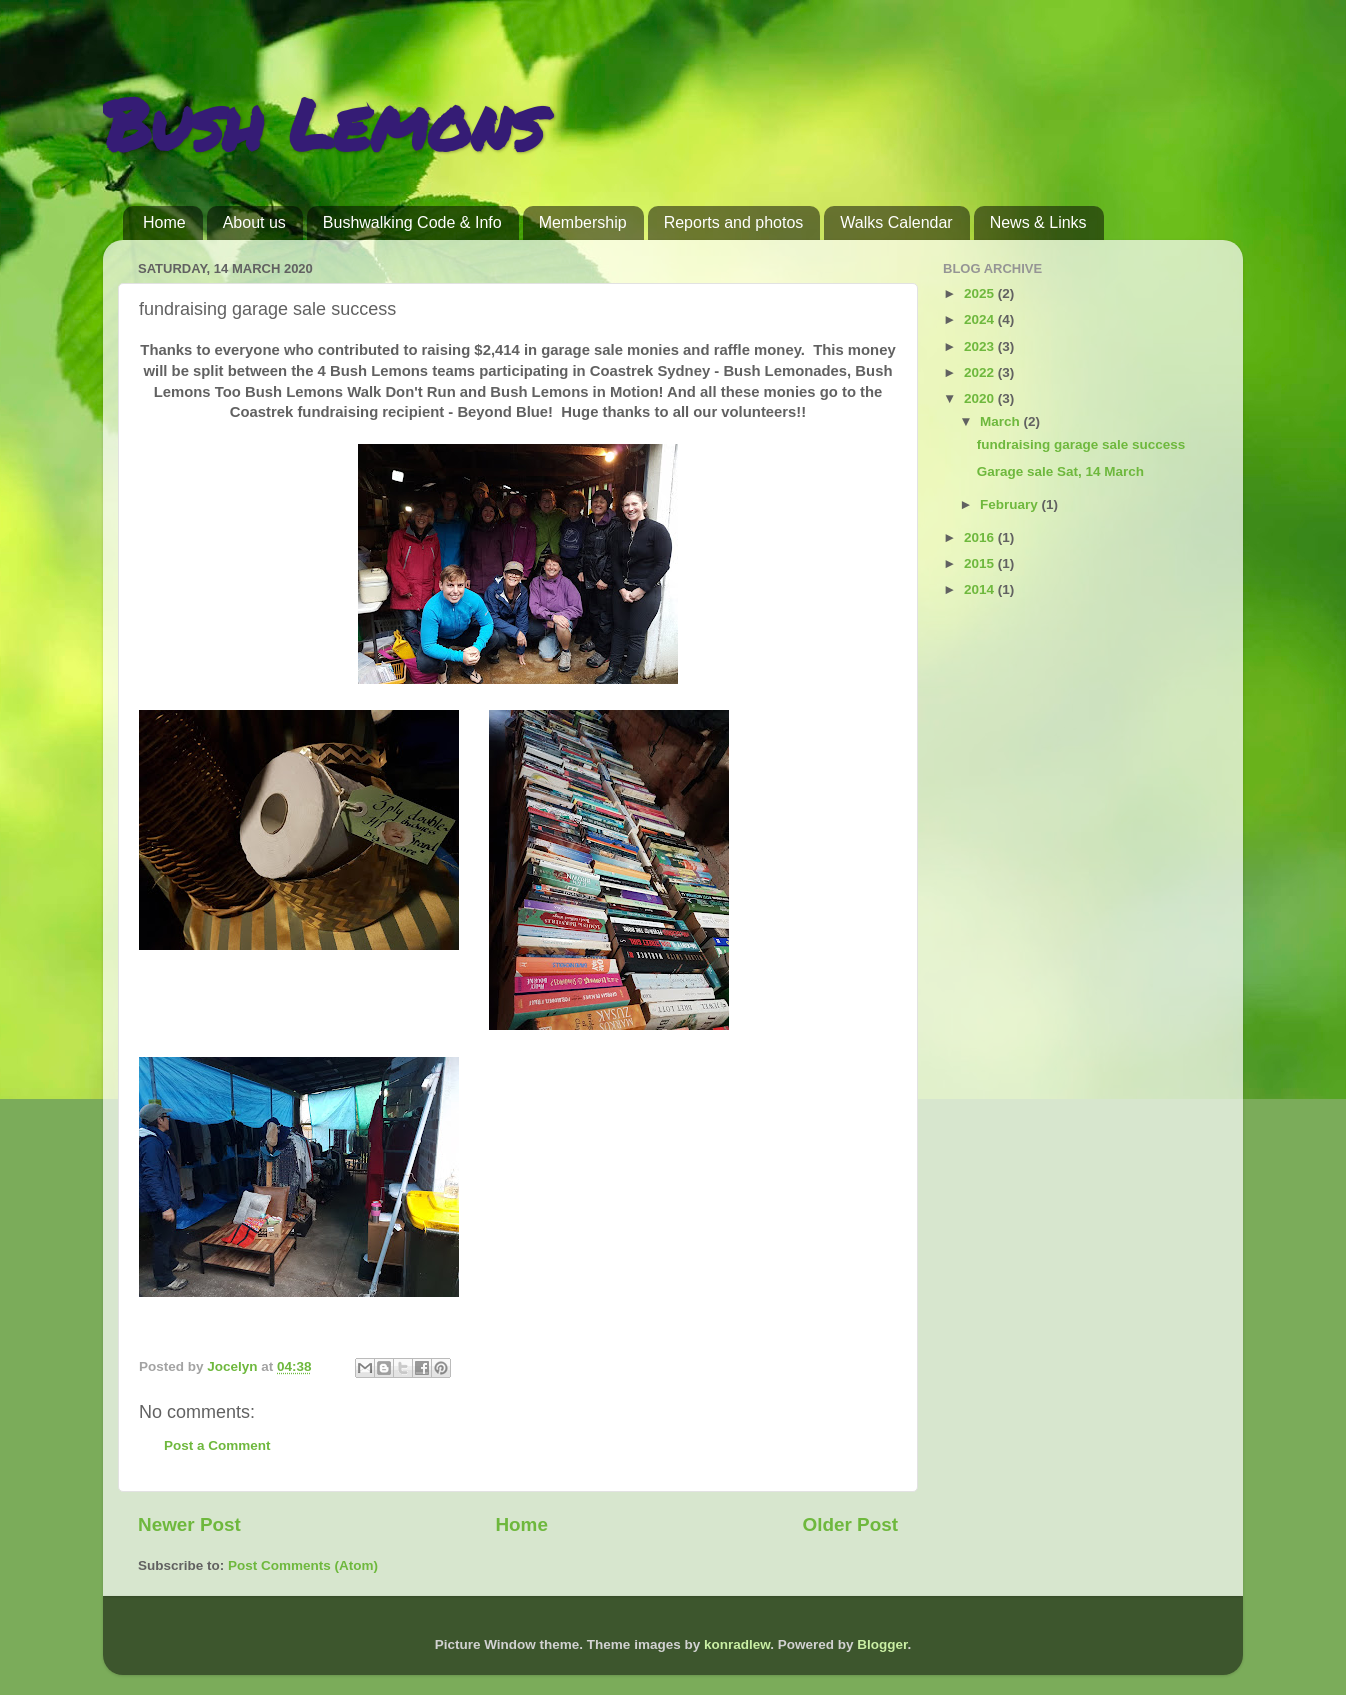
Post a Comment (217, 1445)
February (1011, 504)
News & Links (1038, 222)
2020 (981, 398)
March (1002, 421)
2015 (981, 563)
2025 (981, 293)
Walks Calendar (896, 222)
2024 (981, 319)
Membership (583, 222)
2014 (981, 589)
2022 (981, 372)
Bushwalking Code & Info (412, 222)
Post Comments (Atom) (303, 1565)
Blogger (882, 1644)
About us (254, 222)
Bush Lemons (323, 123)
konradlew (737, 1644)
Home (164, 222)
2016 (981, 537)
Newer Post (189, 1524)
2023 (981, 346)
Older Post (850, 1524)
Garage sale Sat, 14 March (1060, 471)
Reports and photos (734, 222)
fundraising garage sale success (1081, 444)
